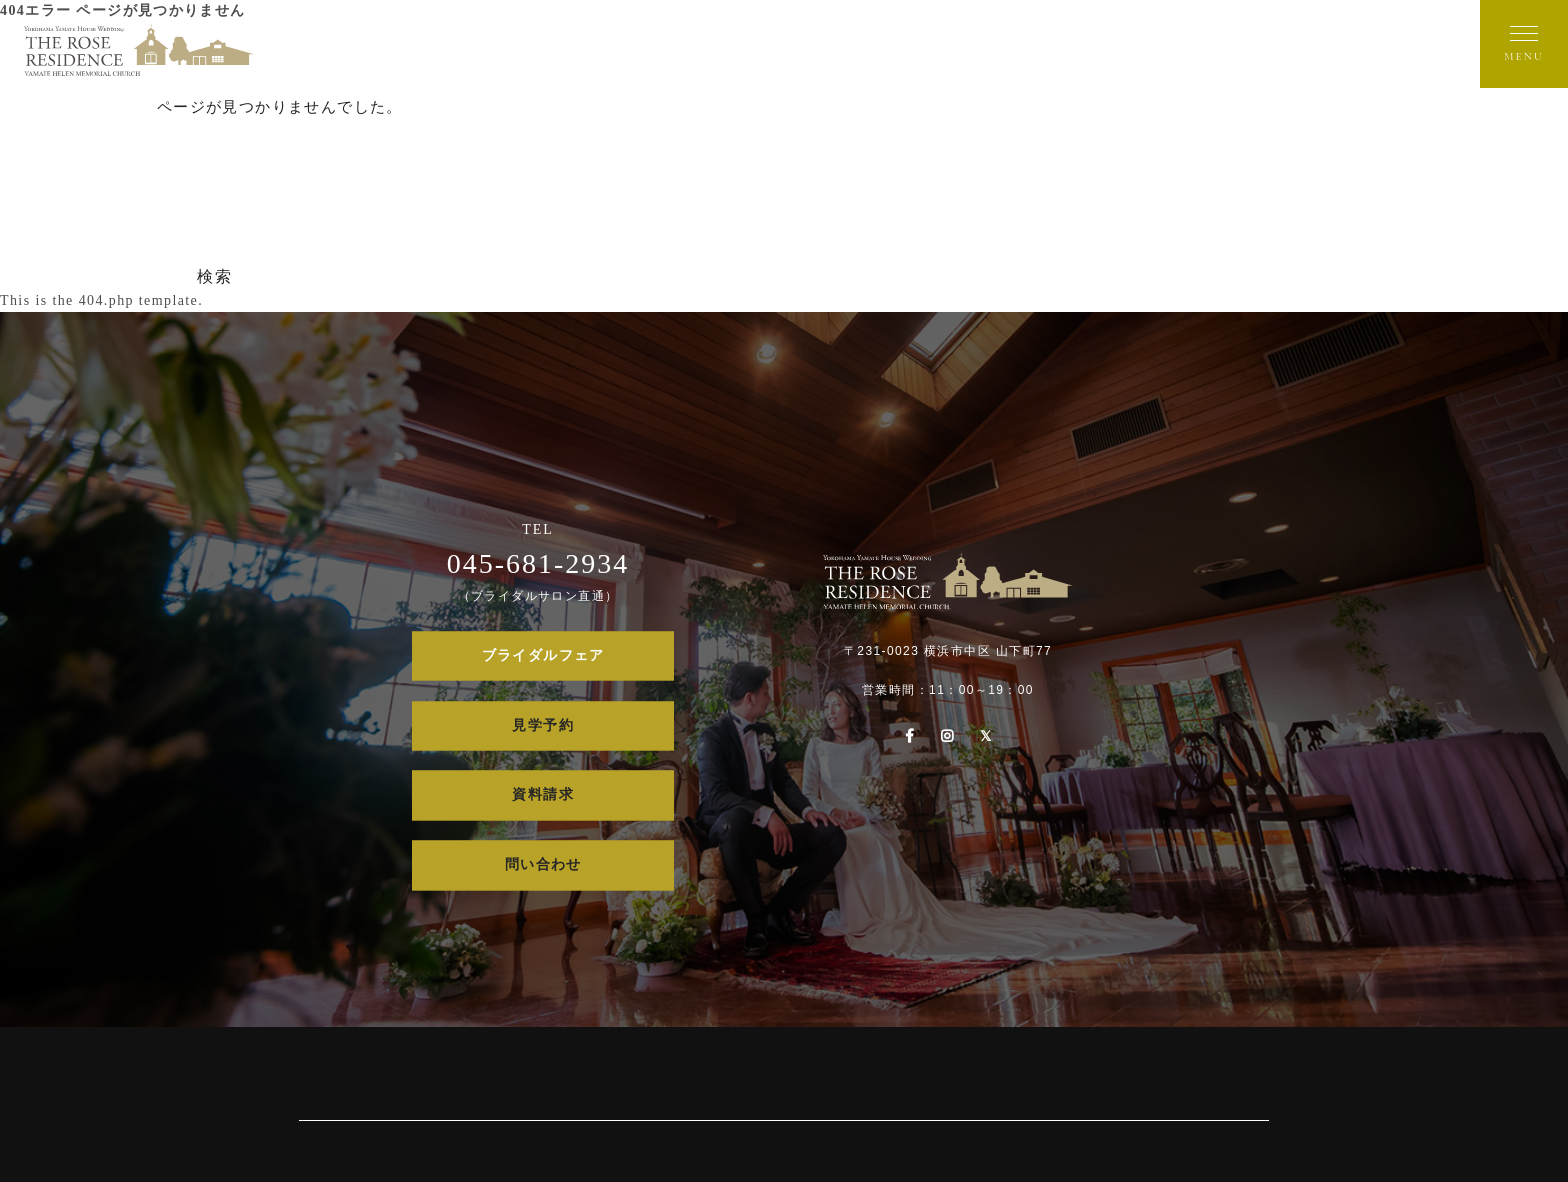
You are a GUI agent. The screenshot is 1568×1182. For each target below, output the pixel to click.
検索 (214, 276)
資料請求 (543, 795)
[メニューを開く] (1524, 44)
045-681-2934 (538, 563)
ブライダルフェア (543, 656)
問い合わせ (543, 865)
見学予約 (543, 725)
